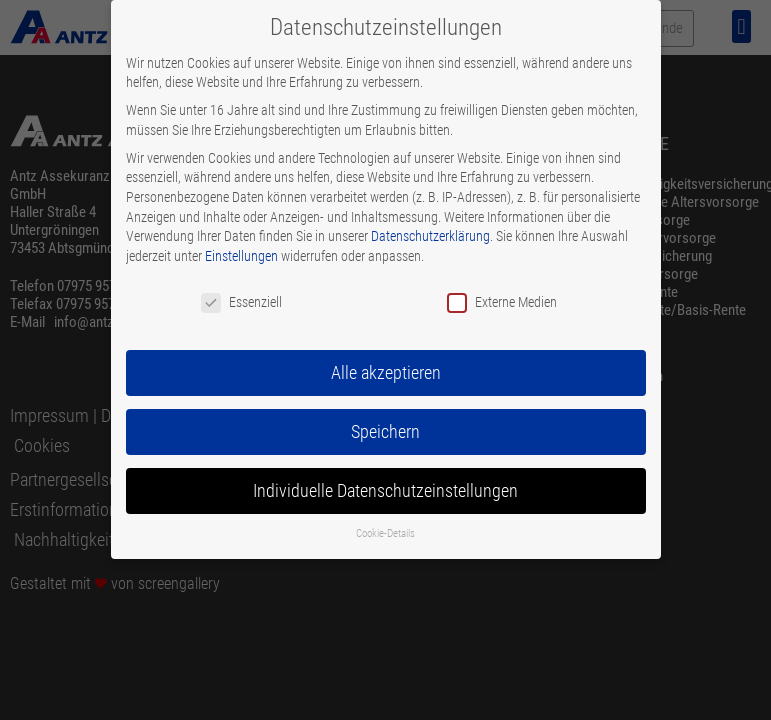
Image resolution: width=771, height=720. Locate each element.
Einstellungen (241, 256)
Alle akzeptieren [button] (386, 373)
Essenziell (241, 302)
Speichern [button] (385, 432)
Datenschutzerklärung (430, 236)
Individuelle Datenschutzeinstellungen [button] (385, 491)
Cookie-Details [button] (385, 533)
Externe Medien (502, 302)
